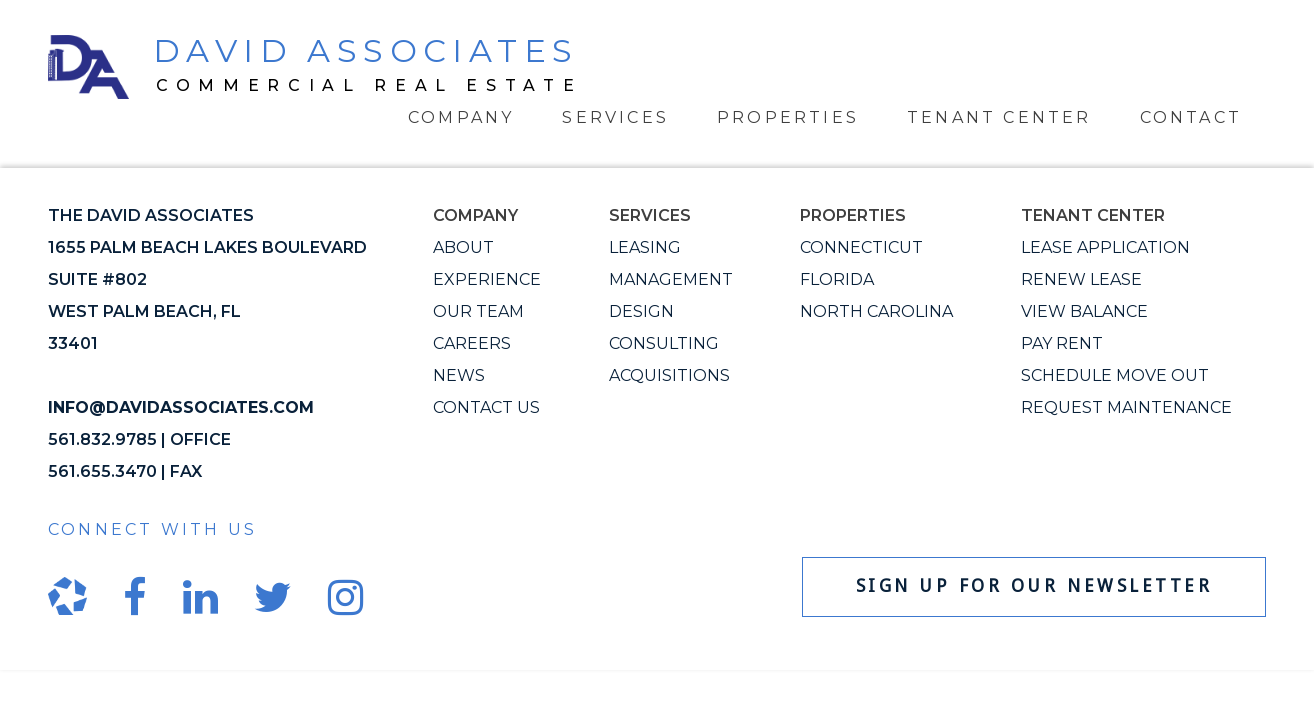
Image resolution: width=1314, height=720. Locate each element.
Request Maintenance (1126, 407)
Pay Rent (1062, 343)
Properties (788, 117)
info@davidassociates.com (181, 407)
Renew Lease (1081, 279)
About (463, 247)
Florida (837, 279)
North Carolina (876, 311)
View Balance (1084, 311)
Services (615, 117)
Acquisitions (669, 375)
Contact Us (486, 407)
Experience (487, 279)
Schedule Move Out (1115, 375)
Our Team (478, 311)
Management (671, 279)
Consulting (664, 343)
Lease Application (1105, 247)
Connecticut (861, 247)
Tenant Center (999, 117)
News (459, 375)
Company (461, 117)
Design (641, 311)
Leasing (645, 247)
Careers (472, 343)
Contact (1191, 117)
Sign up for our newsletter (1034, 586)
